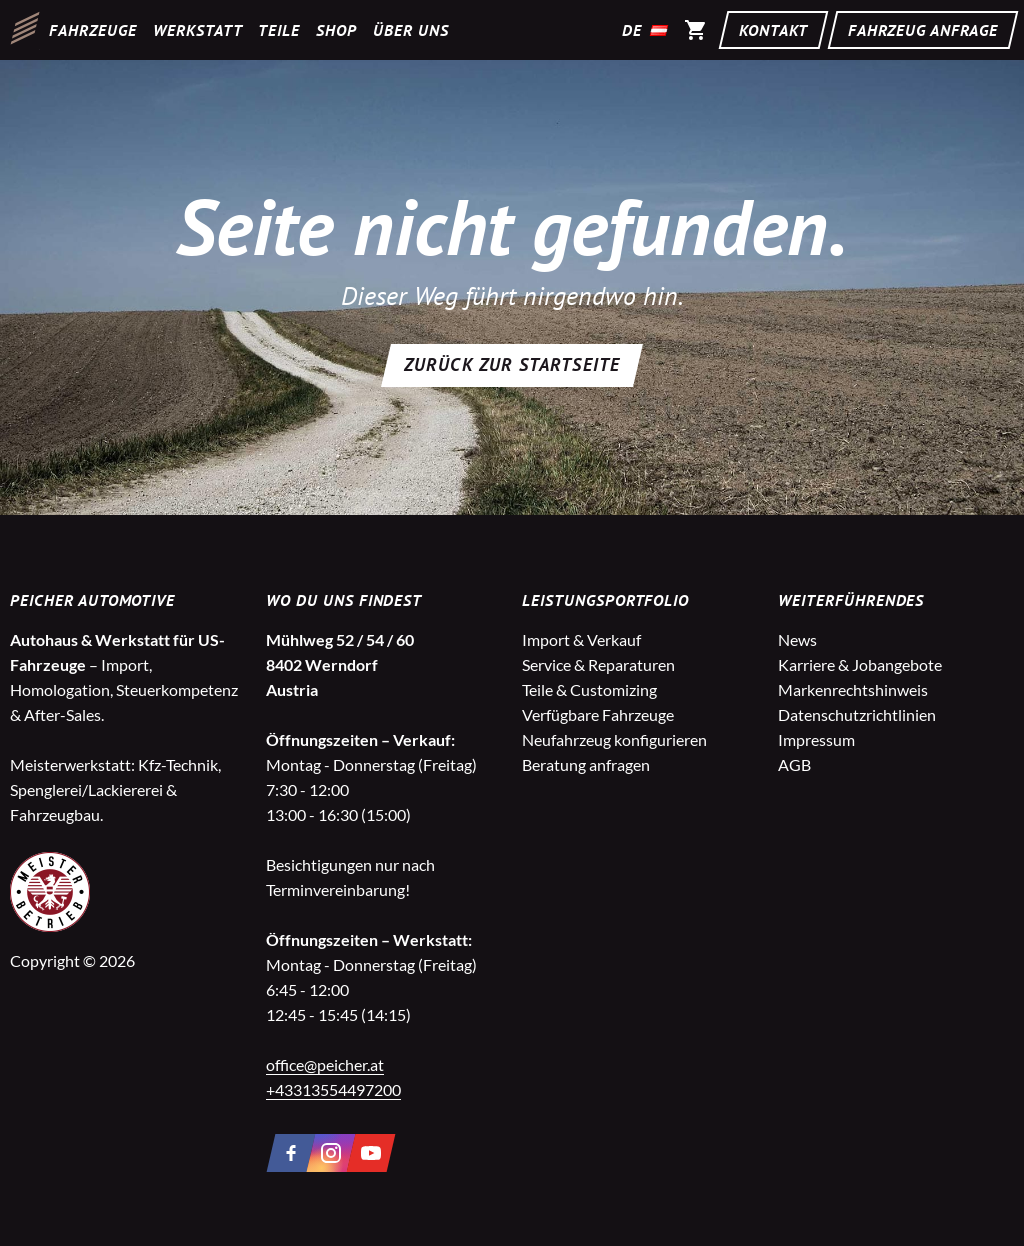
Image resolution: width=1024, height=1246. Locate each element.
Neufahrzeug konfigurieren (614, 739)
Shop (336, 30)
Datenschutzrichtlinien (857, 714)
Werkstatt (198, 30)
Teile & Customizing (589, 689)
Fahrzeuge (93, 30)
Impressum (816, 739)
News (797, 639)
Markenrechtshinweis (853, 689)
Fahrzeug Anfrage (923, 30)
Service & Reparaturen (598, 664)
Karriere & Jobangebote (860, 664)
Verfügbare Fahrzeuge (598, 714)
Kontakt (773, 30)
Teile (279, 30)
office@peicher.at (325, 1064)
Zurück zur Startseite (512, 364)
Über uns (411, 30)
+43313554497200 (333, 1089)
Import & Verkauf (581, 639)
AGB (794, 764)
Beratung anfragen (586, 764)
